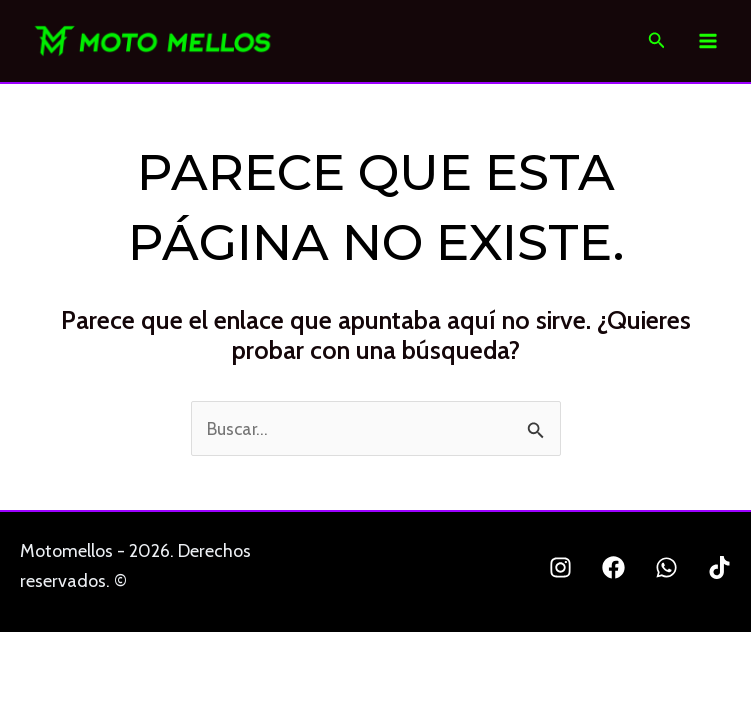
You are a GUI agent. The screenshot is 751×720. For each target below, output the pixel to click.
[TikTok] (719, 570)
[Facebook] (613, 570)
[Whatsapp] (666, 570)
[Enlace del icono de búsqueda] (657, 43)
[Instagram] (560, 570)
